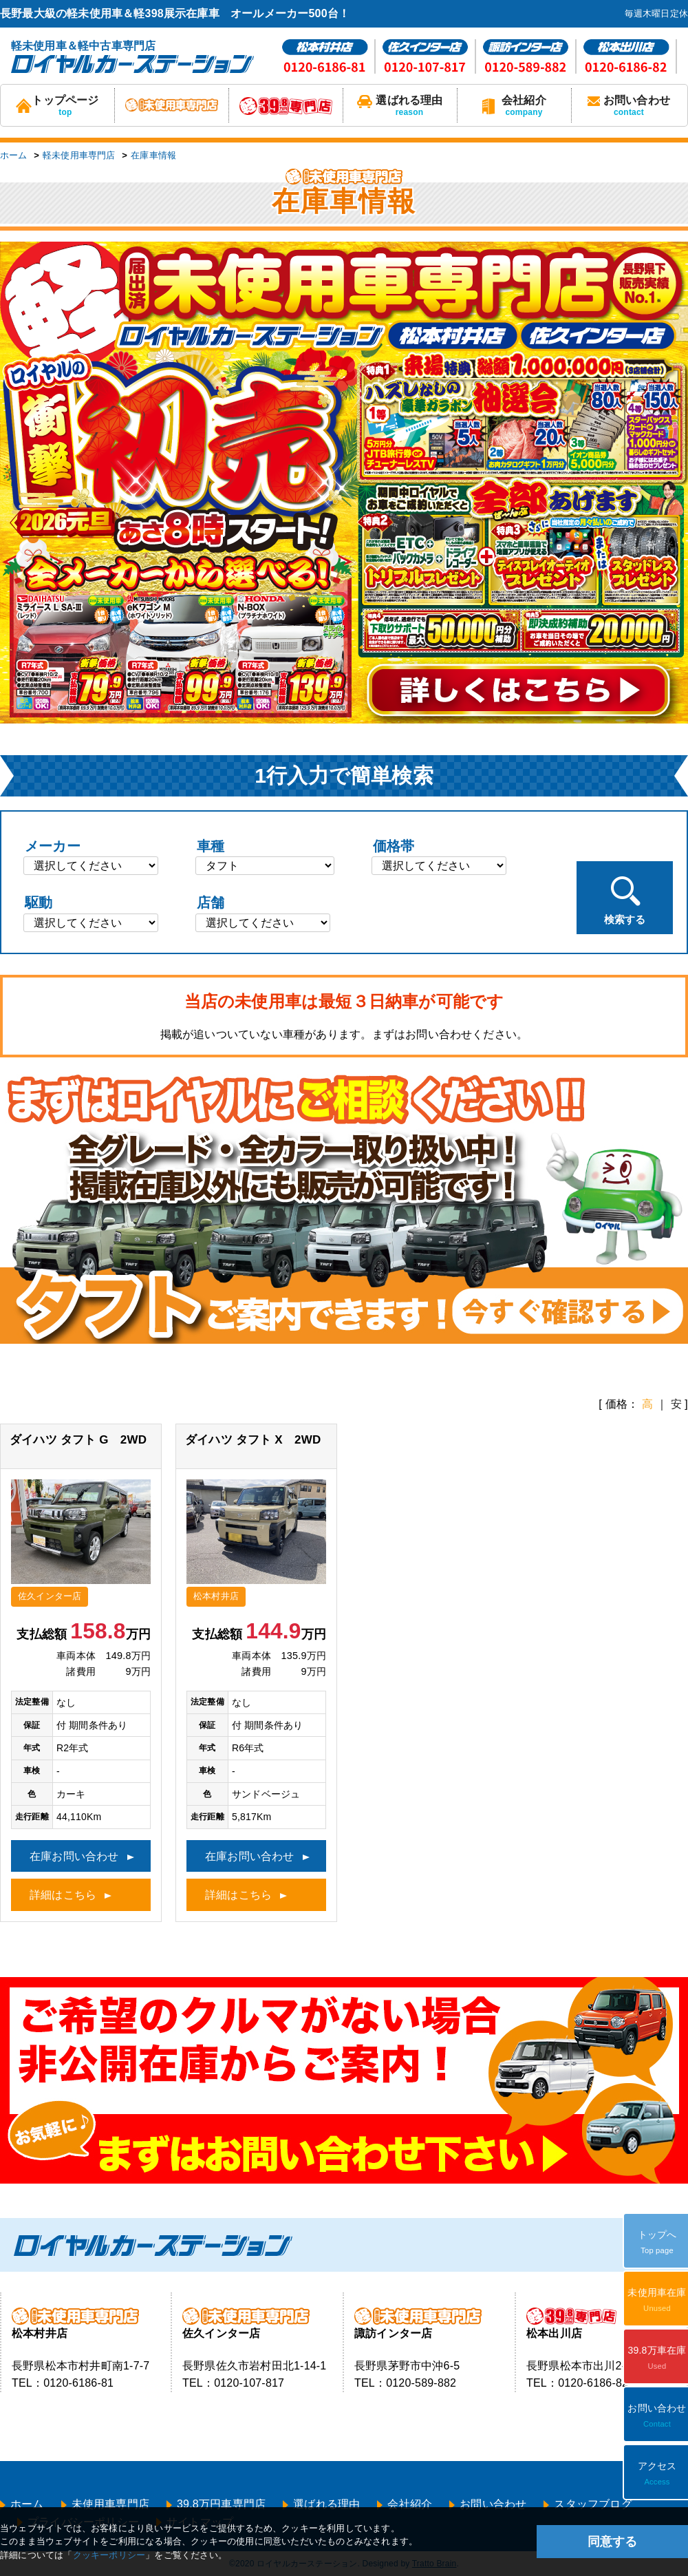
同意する (612, 2541)
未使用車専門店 (110, 2504)
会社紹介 (514, 105)
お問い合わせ (629, 105)
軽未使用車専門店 (79, 155)
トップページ (57, 105)
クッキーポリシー (109, 2555)
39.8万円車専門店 (221, 2504)
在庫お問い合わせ (74, 1856)
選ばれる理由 (399, 105)
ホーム (14, 155)
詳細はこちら (63, 1895)
